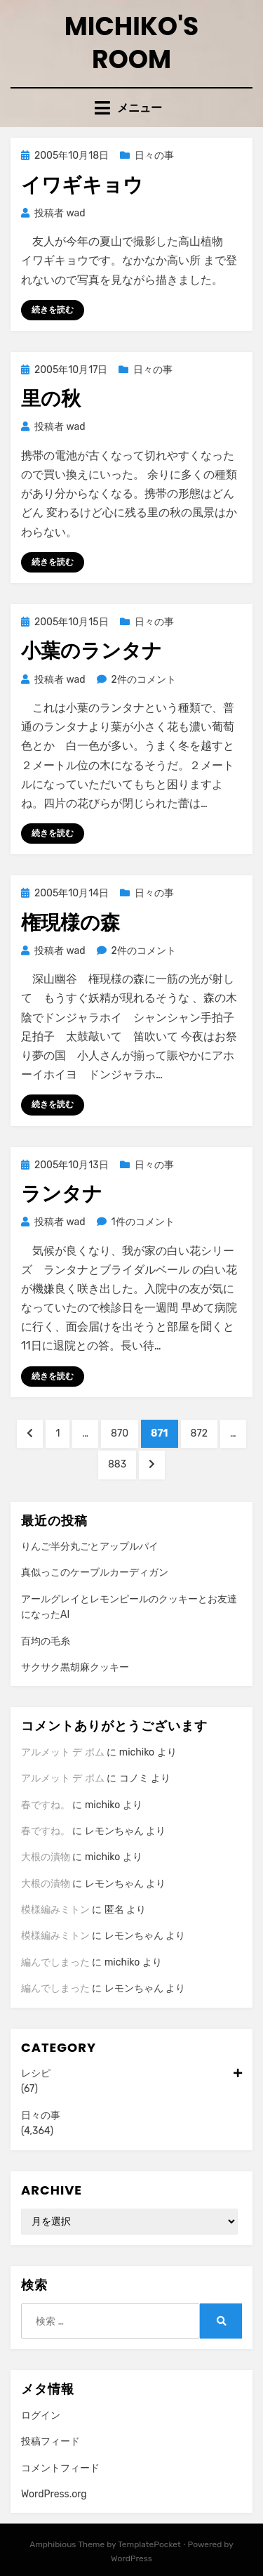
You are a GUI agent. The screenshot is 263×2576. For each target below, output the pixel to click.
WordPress (131, 2558)
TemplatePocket (149, 2544)
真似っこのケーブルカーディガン (94, 1572)
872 (199, 1436)
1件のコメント (143, 1222)
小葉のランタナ (91, 651)
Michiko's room (132, 42)
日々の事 (154, 156)
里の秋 (51, 398)
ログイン (40, 2415)
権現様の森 (70, 922)
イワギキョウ (82, 185)
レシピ (131, 2073)
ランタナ (61, 1194)
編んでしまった (55, 1962)
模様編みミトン (55, 1910)
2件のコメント (143, 680)
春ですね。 (45, 1805)
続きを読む (53, 310)
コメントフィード (60, 2468)
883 (116, 1467)
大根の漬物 (45, 1857)
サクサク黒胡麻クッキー (75, 1667)
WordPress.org (54, 2494)
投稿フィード (50, 2441)
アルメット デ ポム (62, 1752)
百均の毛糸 (45, 1641)
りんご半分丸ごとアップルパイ (90, 1546)
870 (119, 1436)
